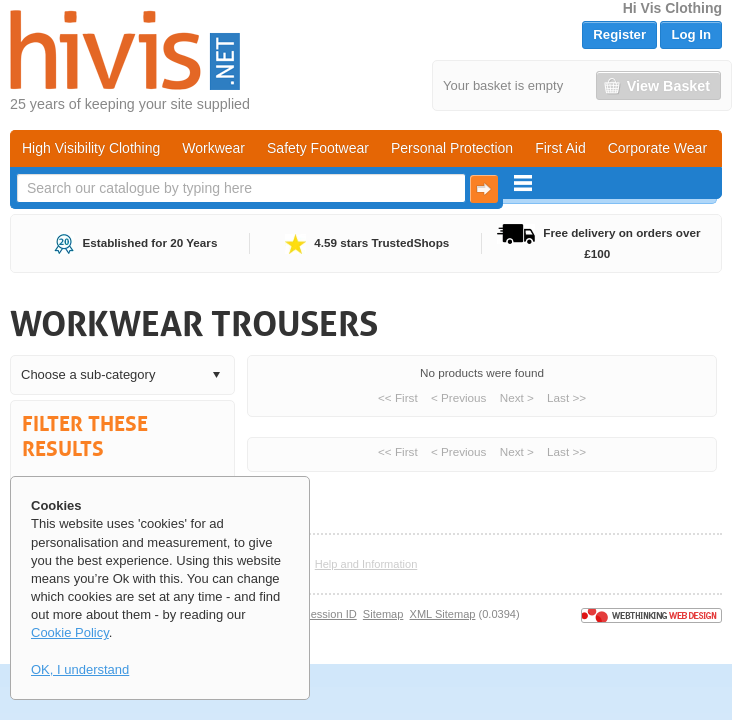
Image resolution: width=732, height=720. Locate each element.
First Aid (560, 148)
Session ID (329, 614)
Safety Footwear (318, 148)
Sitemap (383, 614)
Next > (517, 397)
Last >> (566, 397)
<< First (398, 397)
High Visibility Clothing (91, 148)
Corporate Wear (657, 148)
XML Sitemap (443, 614)
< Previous (459, 397)
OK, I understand (80, 669)
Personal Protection (452, 148)
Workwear (213, 148)
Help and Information (366, 564)
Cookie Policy (70, 632)
